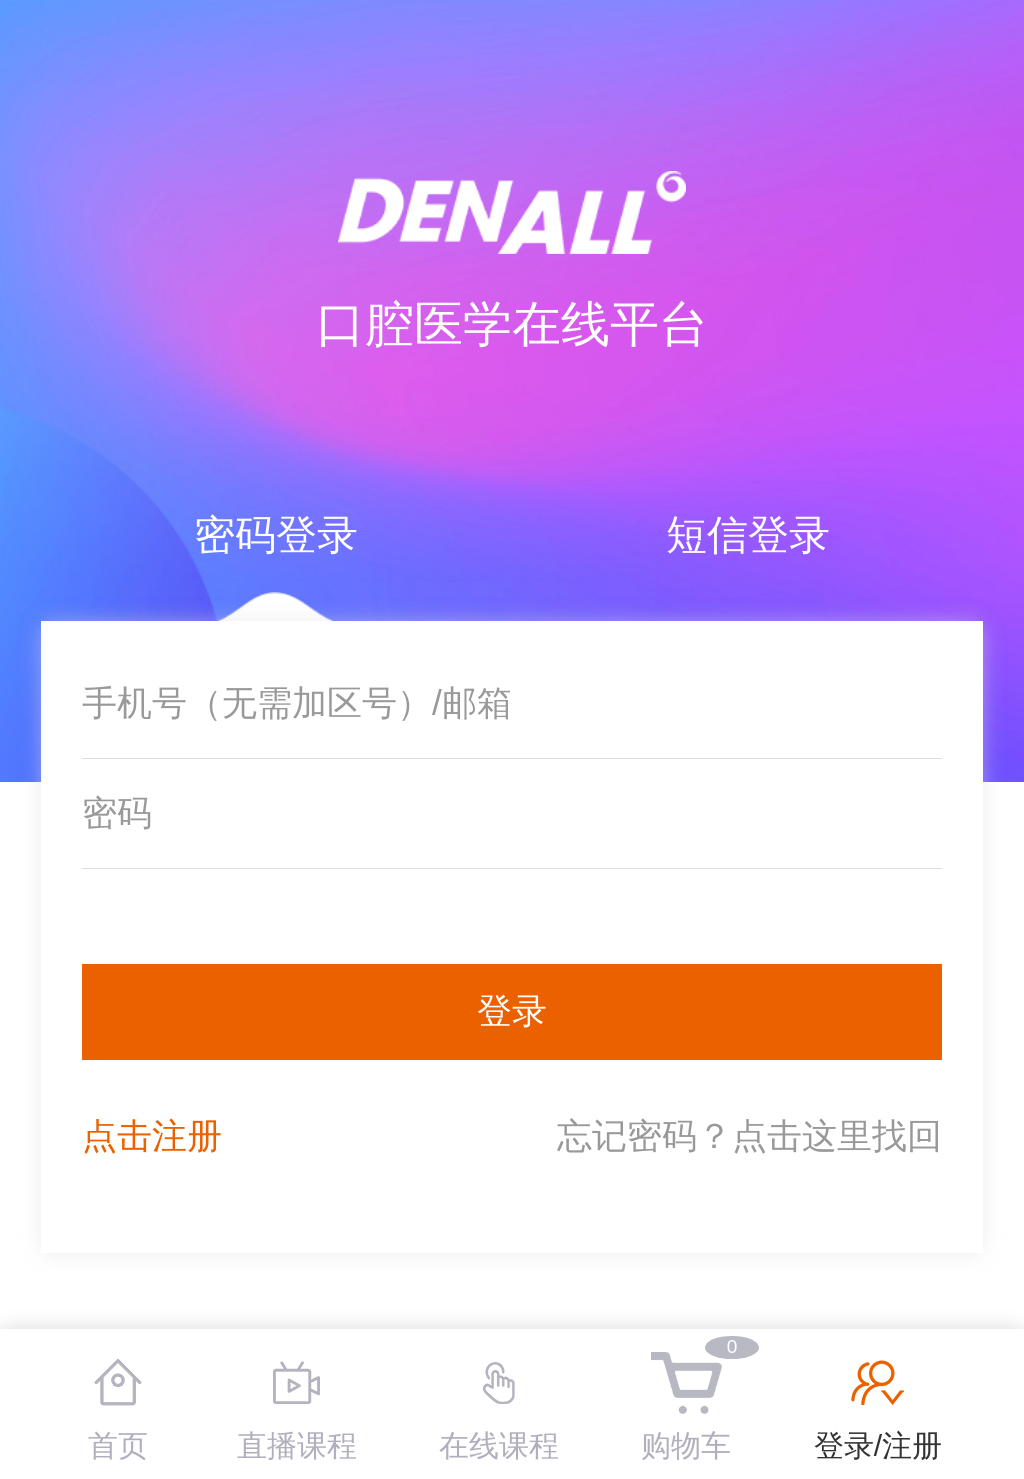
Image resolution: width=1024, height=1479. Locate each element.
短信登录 (748, 535)
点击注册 (152, 1136)
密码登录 (276, 535)
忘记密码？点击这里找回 (749, 1136)
